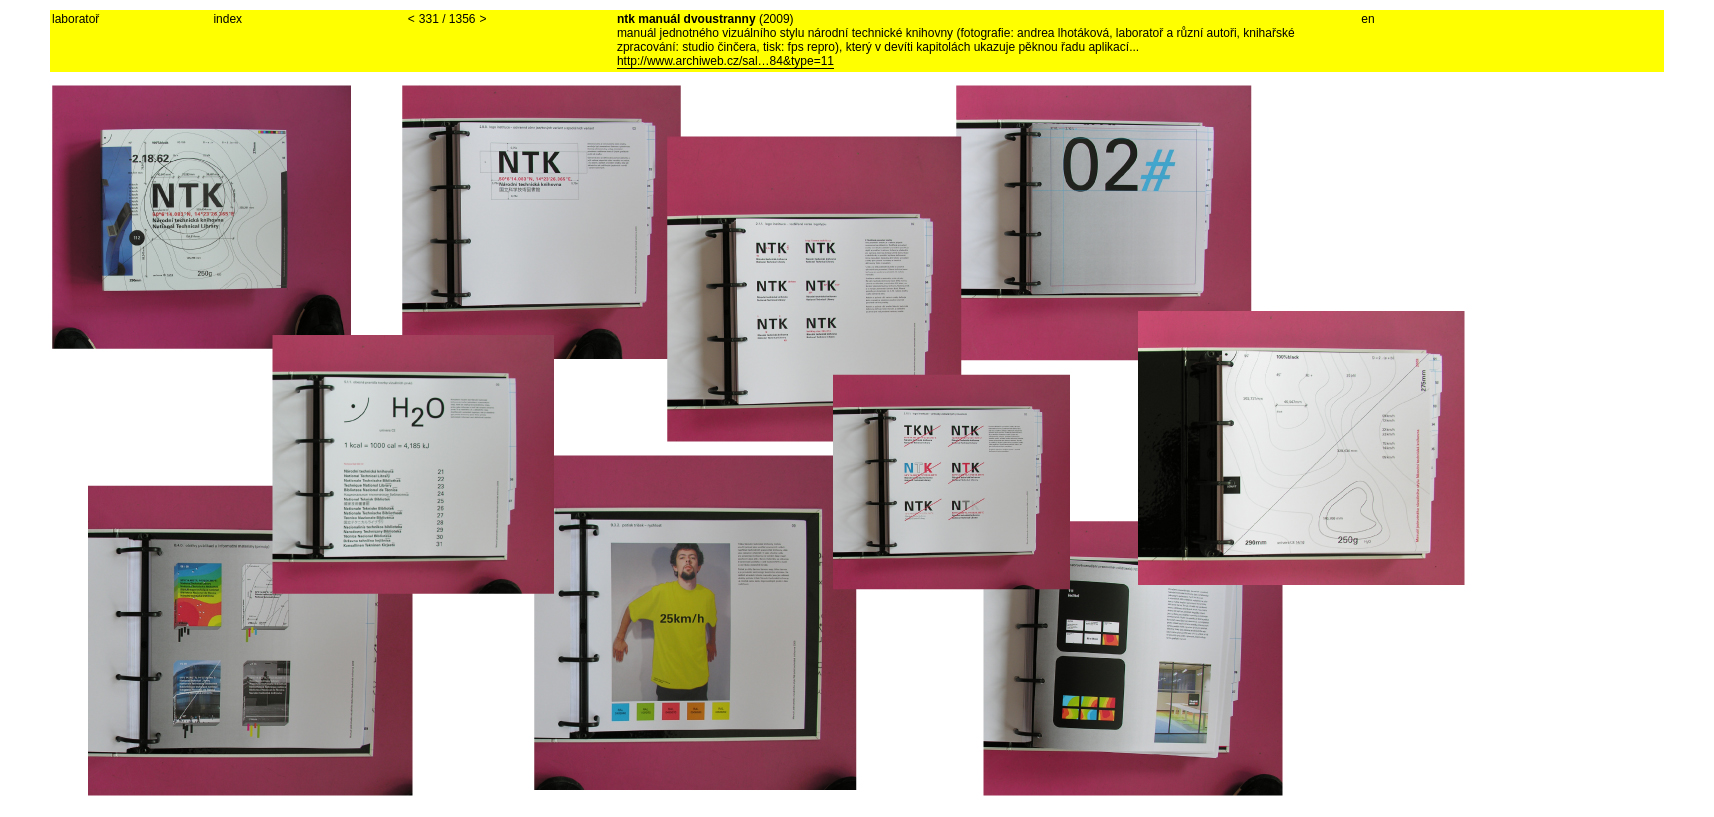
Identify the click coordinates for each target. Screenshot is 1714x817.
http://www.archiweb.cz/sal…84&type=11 (725, 61)
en (1367, 19)
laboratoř (75, 19)
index (227, 19)
